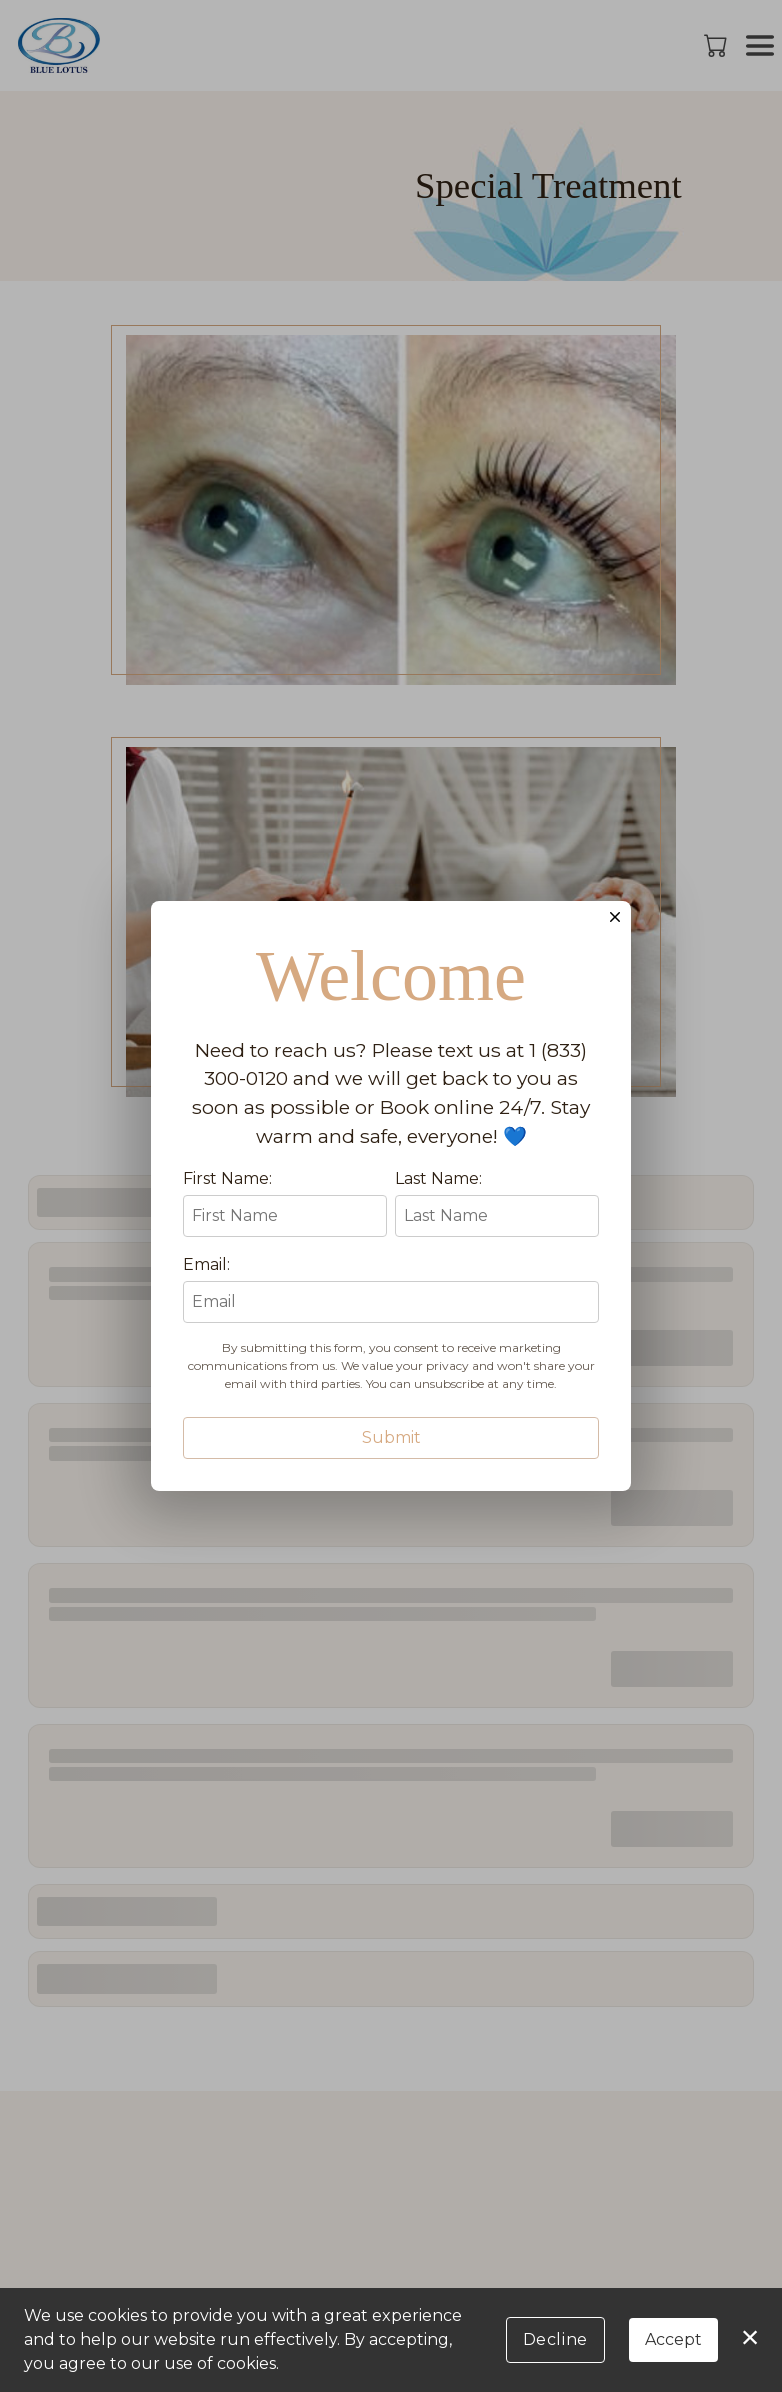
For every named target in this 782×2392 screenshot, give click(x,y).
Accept (673, 2339)
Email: (206, 1372)
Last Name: (438, 1286)
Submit (391, 1545)
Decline (555, 2339)
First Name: (227, 1286)
